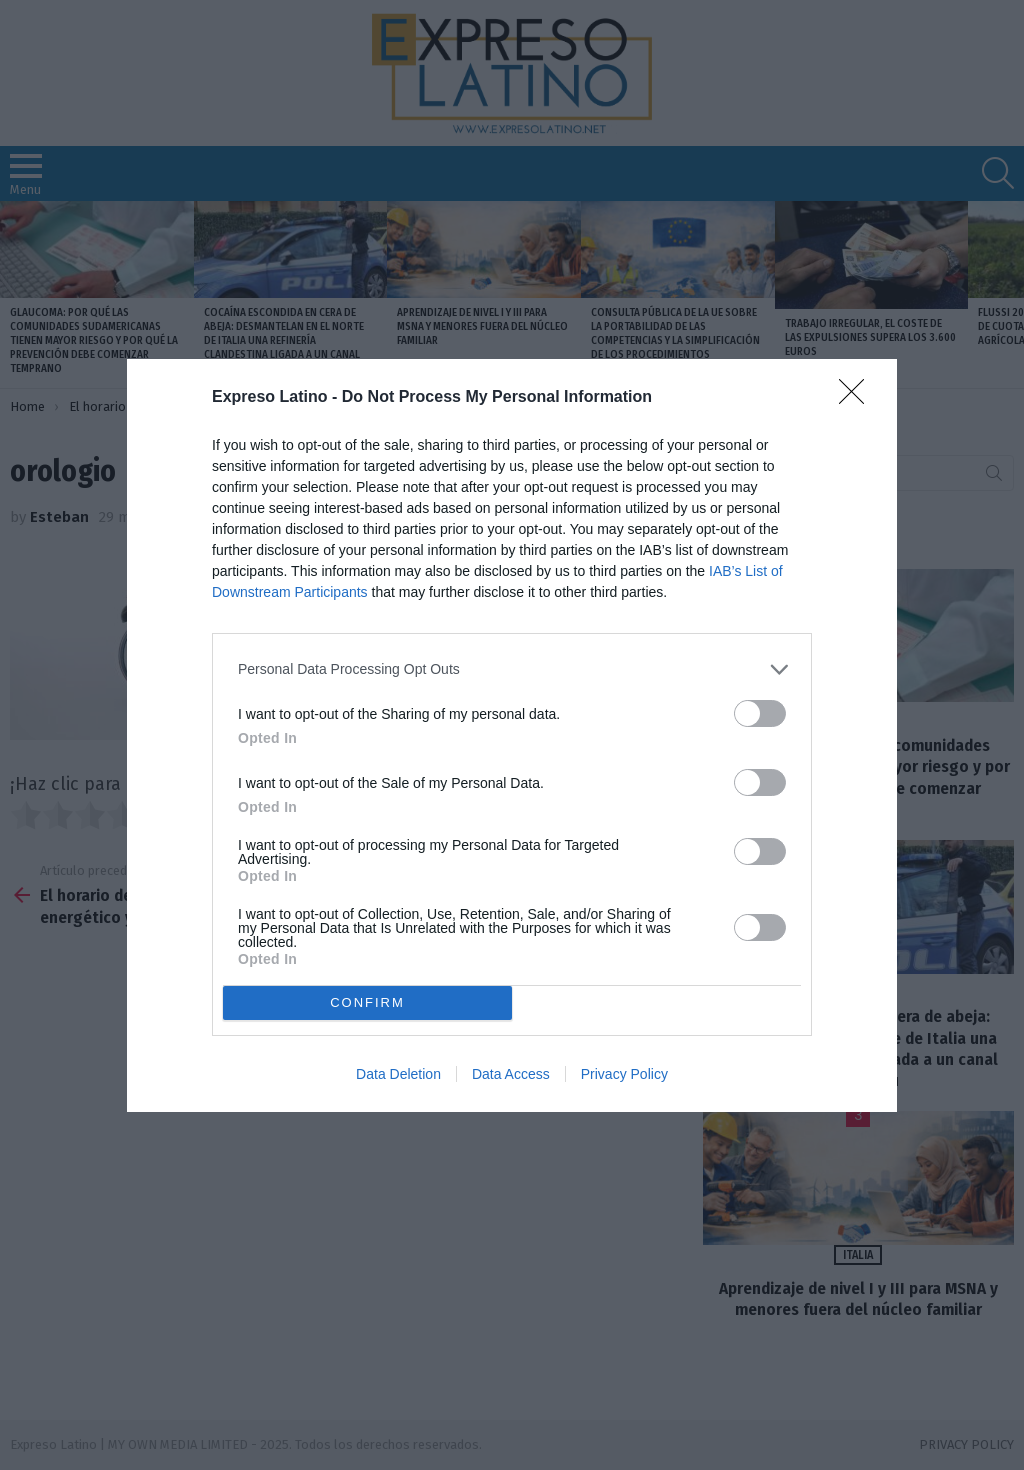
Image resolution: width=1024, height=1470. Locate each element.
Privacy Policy (624, 1074)
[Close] (858, 398)
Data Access (511, 1074)
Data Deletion (398, 1074)
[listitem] (512, 669)
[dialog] (512, 735)
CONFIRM (367, 1002)
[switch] (760, 713)
